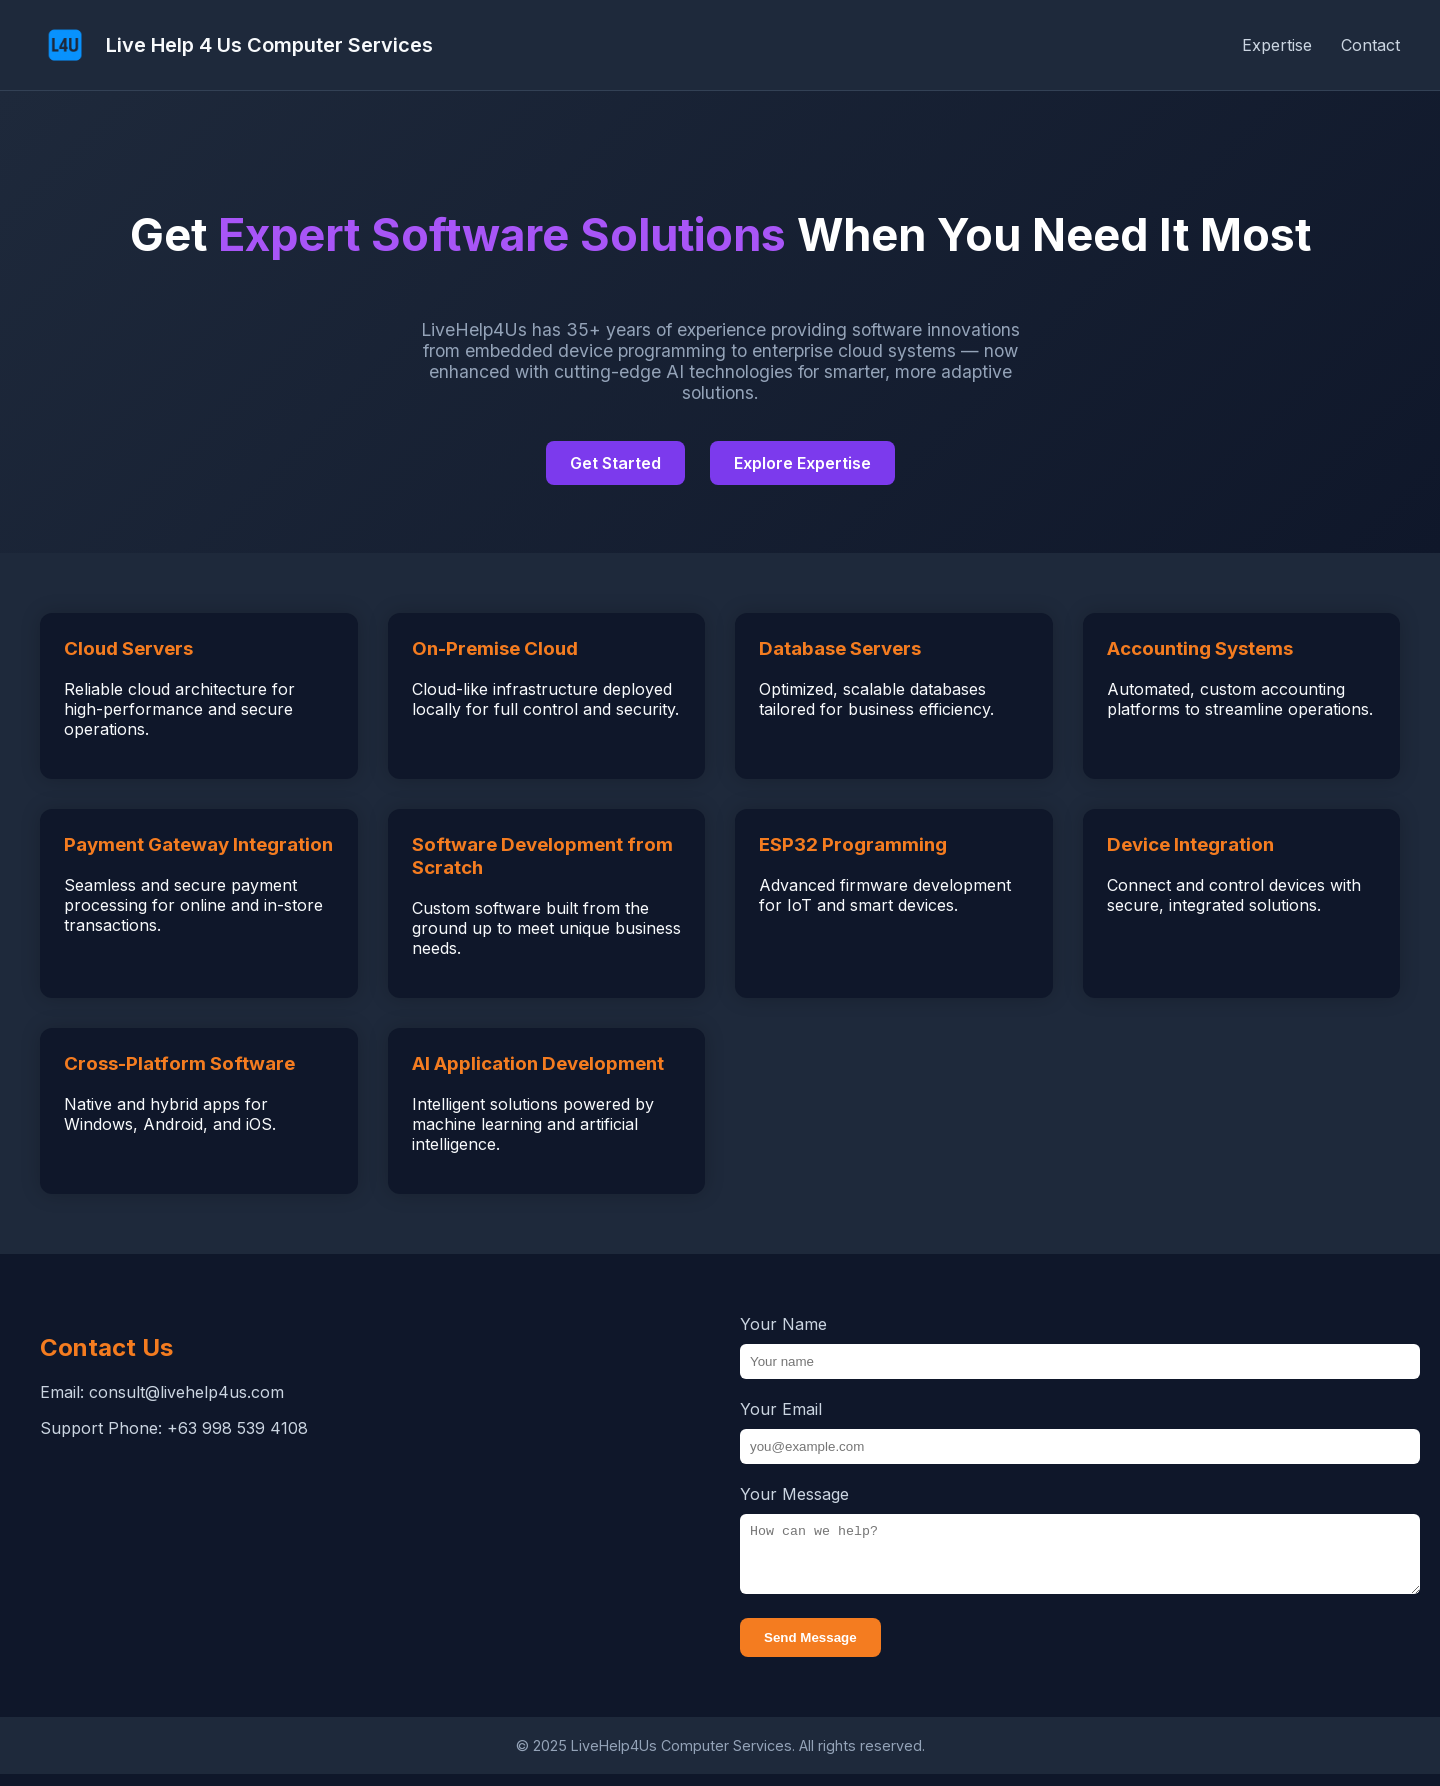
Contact (1370, 45)
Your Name (783, 1324)
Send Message (810, 1649)
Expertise (1277, 45)
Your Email (781, 1409)
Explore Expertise (802, 463)
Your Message (794, 1494)
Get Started (615, 463)
